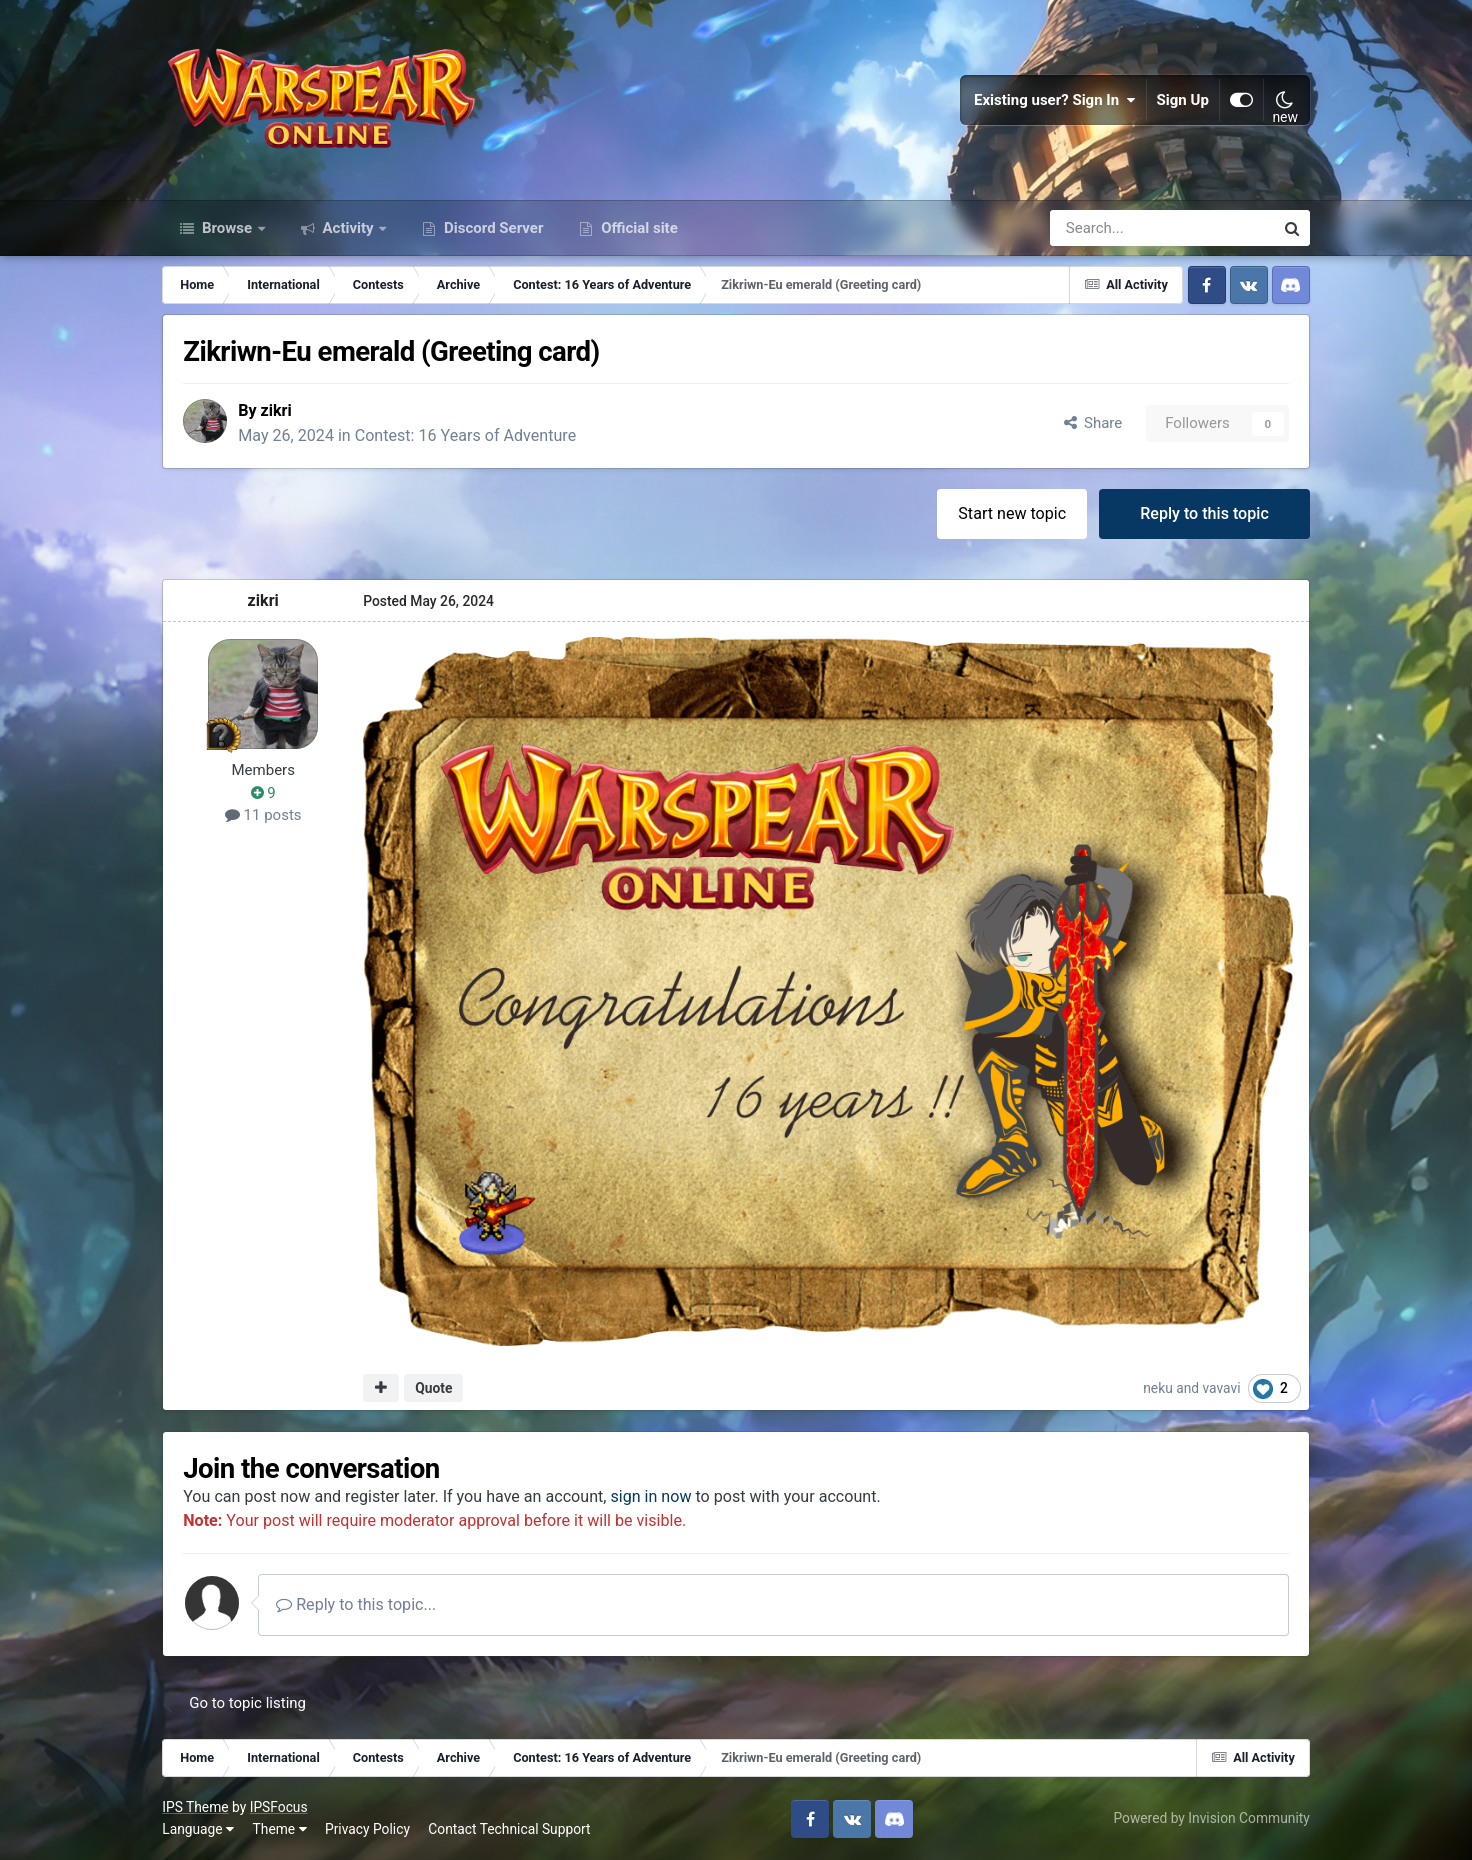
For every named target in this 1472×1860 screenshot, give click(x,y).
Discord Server (491, 228)
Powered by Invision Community (1211, 1818)
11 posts (263, 815)
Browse (227, 228)
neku (1158, 1388)
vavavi (1222, 1388)
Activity (348, 228)
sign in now (650, 1496)
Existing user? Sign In (1055, 100)
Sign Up (1183, 100)
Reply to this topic (1204, 513)
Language (198, 1829)
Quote (433, 1388)
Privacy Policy (367, 1829)
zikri (276, 410)
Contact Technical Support (509, 1829)
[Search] (1108, 228)
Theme (280, 1829)
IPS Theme (195, 1807)
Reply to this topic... (356, 1604)
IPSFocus (279, 1807)
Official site (637, 228)
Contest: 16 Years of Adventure (466, 435)
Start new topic (1012, 513)
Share (1093, 423)
